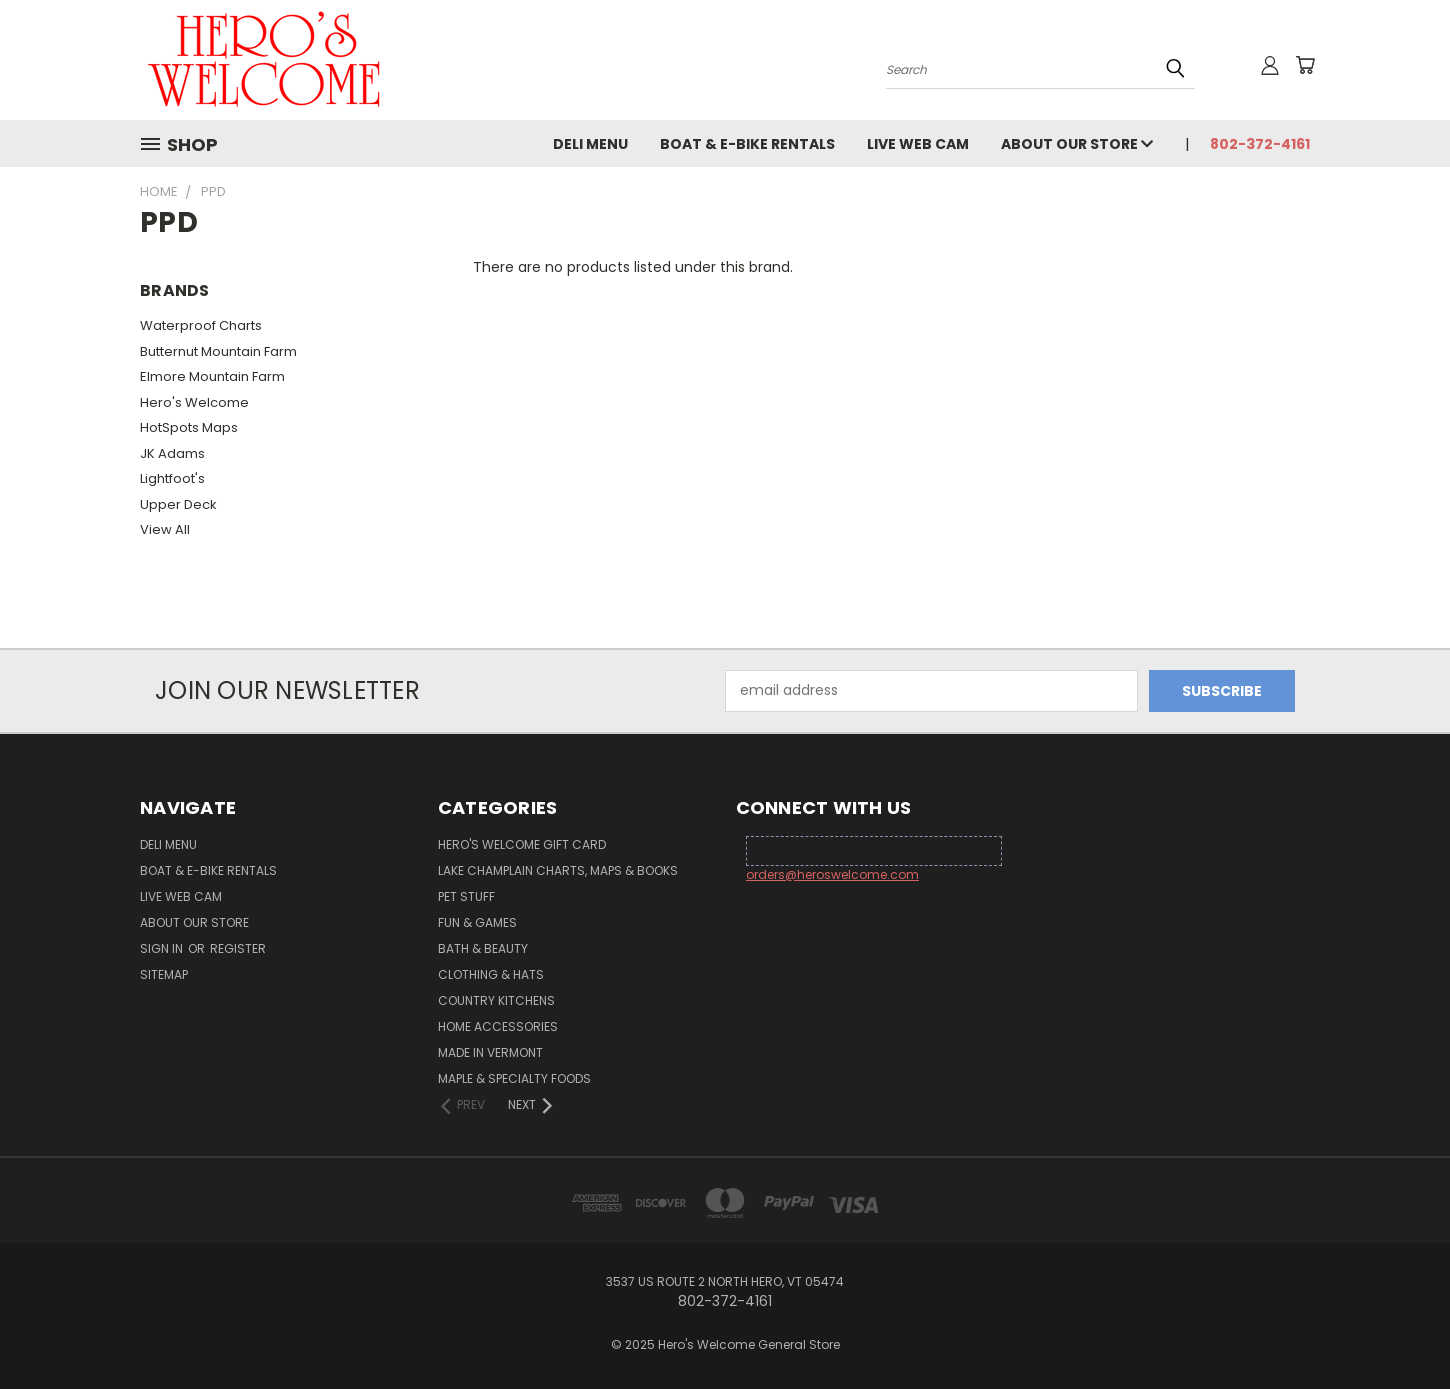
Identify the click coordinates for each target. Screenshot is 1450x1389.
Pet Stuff (466, 896)
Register (238, 948)
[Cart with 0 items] (1305, 65)
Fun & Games (477, 922)
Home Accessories (498, 1026)
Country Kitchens (496, 1000)
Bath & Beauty (483, 948)
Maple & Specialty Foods (514, 1078)
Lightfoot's (172, 478)
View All (165, 529)
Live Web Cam (918, 144)
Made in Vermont (490, 1052)
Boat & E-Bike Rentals (747, 144)
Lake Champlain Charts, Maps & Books (558, 870)
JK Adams (172, 453)
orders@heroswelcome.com (832, 874)
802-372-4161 (1260, 144)
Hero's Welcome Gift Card (522, 844)
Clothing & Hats (491, 974)
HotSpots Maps (189, 427)
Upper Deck (178, 504)
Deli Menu (590, 144)
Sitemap (164, 974)
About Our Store (1077, 144)
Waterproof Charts (201, 325)
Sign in (163, 948)
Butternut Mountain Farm (218, 351)
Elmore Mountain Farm (212, 376)
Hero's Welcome (194, 402)
